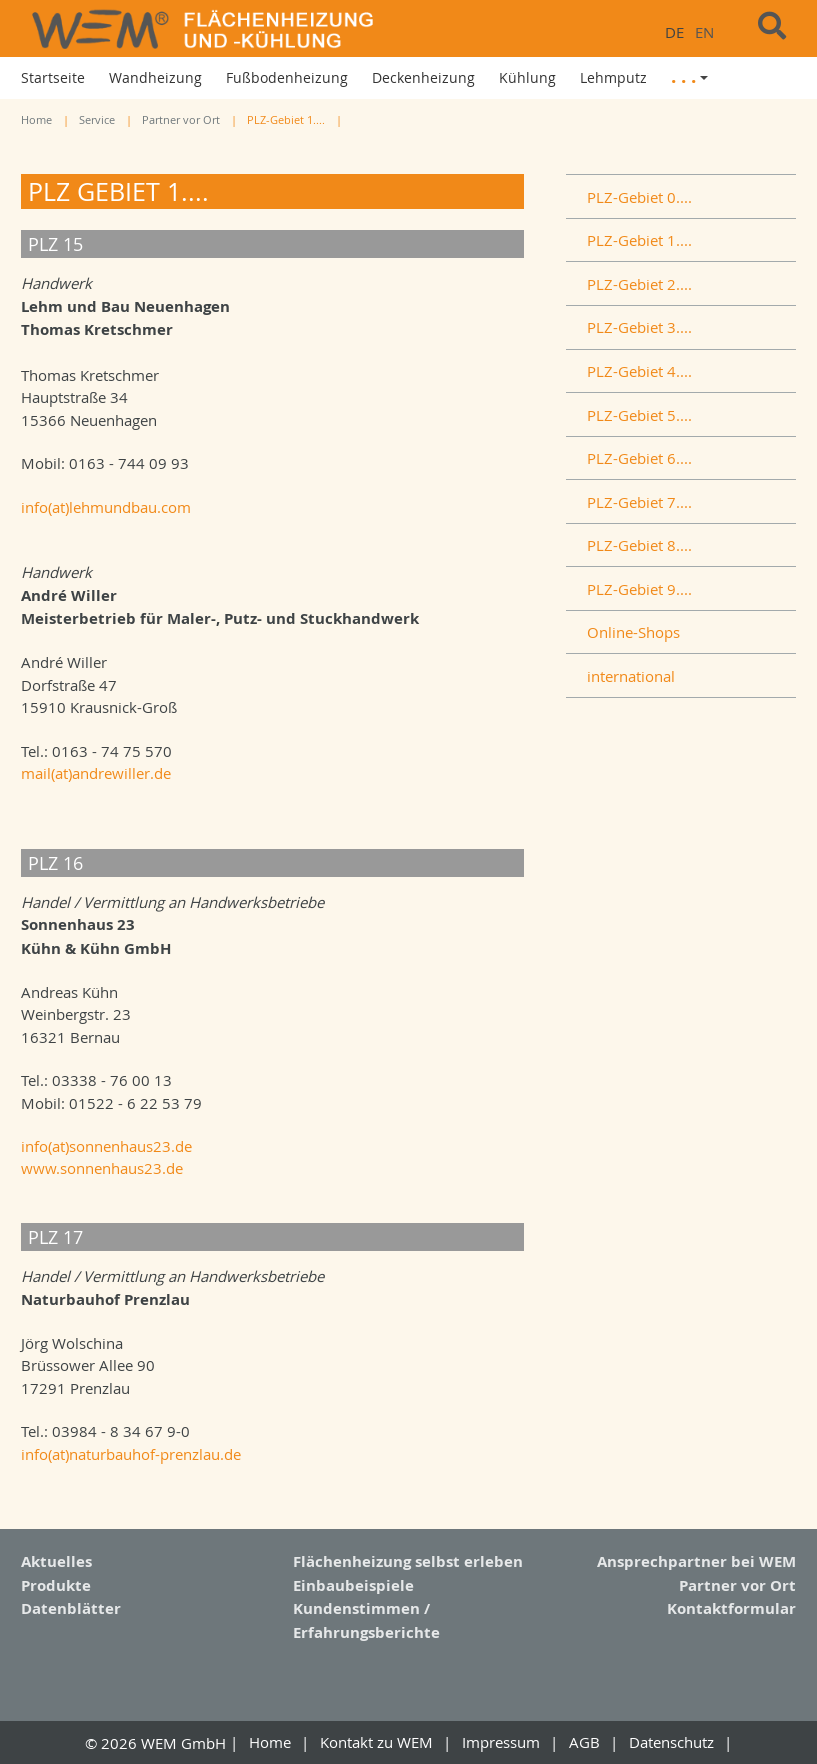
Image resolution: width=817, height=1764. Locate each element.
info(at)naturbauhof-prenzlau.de (131, 1453)
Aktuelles (56, 1561)
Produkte (56, 1585)
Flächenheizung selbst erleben (408, 1561)
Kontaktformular (731, 1608)
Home (36, 119)
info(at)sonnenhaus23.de (106, 1146)
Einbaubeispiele (353, 1585)
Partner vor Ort (181, 119)
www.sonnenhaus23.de (102, 1168)
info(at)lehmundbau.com (106, 507)
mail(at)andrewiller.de (96, 773)
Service (97, 119)
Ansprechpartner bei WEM (696, 1561)
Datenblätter (71, 1608)
